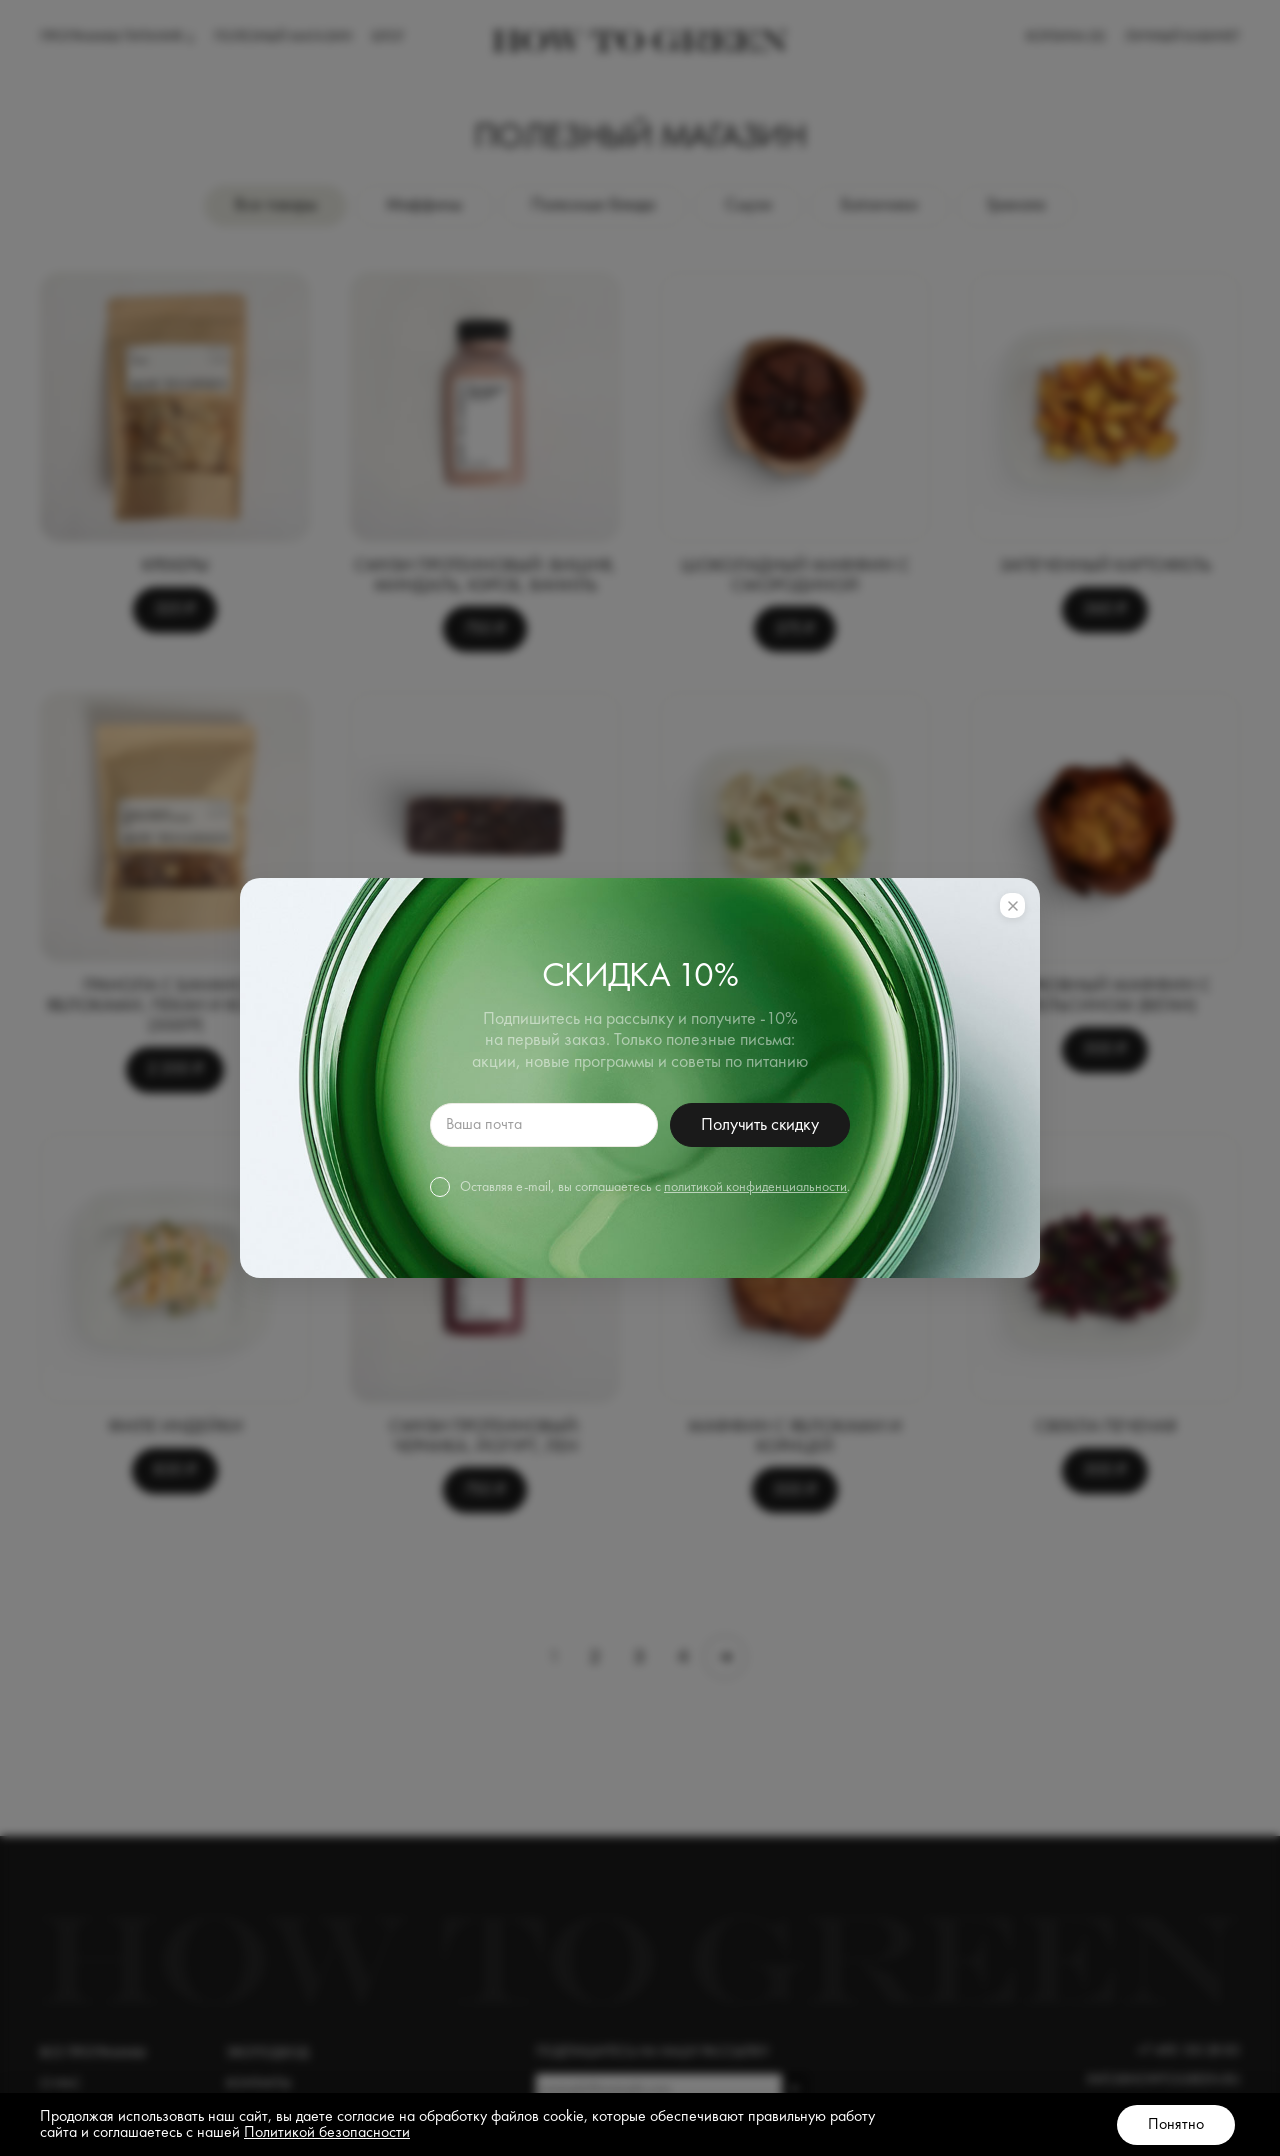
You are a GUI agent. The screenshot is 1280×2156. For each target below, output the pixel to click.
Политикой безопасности (327, 2133)
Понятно (1176, 2125)
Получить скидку (759, 1125)
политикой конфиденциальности (755, 1187)
